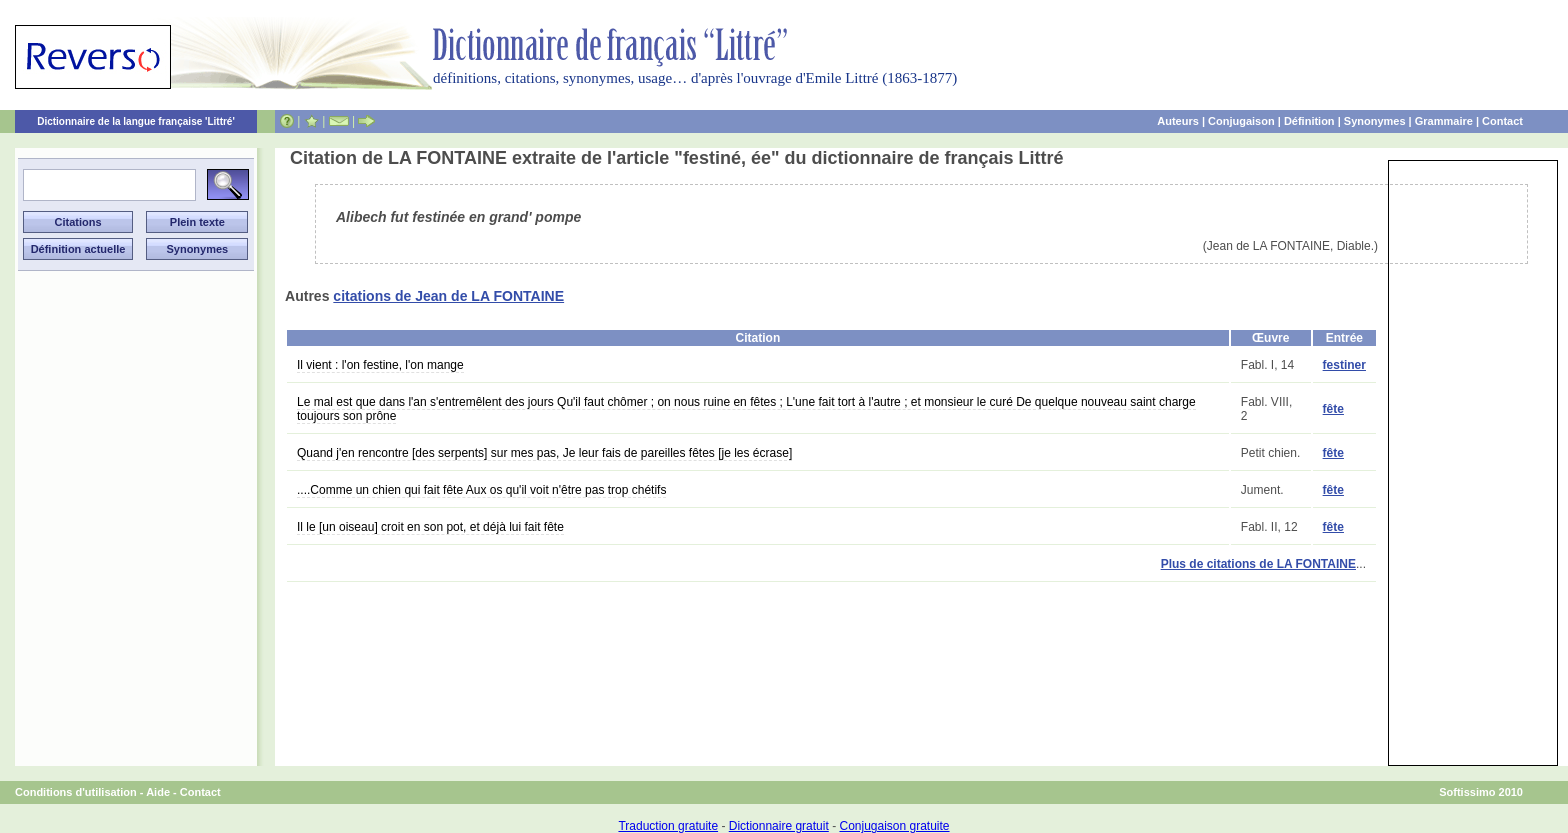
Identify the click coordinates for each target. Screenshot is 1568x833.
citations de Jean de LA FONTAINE (448, 296)
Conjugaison (1241, 121)
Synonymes (1375, 121)
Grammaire (1444, 121)
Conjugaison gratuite (894, 826)
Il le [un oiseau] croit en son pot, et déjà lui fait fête (430, 527)
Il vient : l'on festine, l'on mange (380, 365)
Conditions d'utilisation (76, 792)
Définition (1309, 121)
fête (1333, 409)
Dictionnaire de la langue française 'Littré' (136, 121)
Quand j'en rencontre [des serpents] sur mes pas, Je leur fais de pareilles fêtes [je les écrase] (544, 453)
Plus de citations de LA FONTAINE (1258, 564)
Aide (158, 792)
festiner (1344, 365)
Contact (1502, 121)
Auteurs (1178, 121)
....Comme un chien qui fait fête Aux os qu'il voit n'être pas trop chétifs (481, 490)
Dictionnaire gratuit (779, 826)
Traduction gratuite (668, 826)
